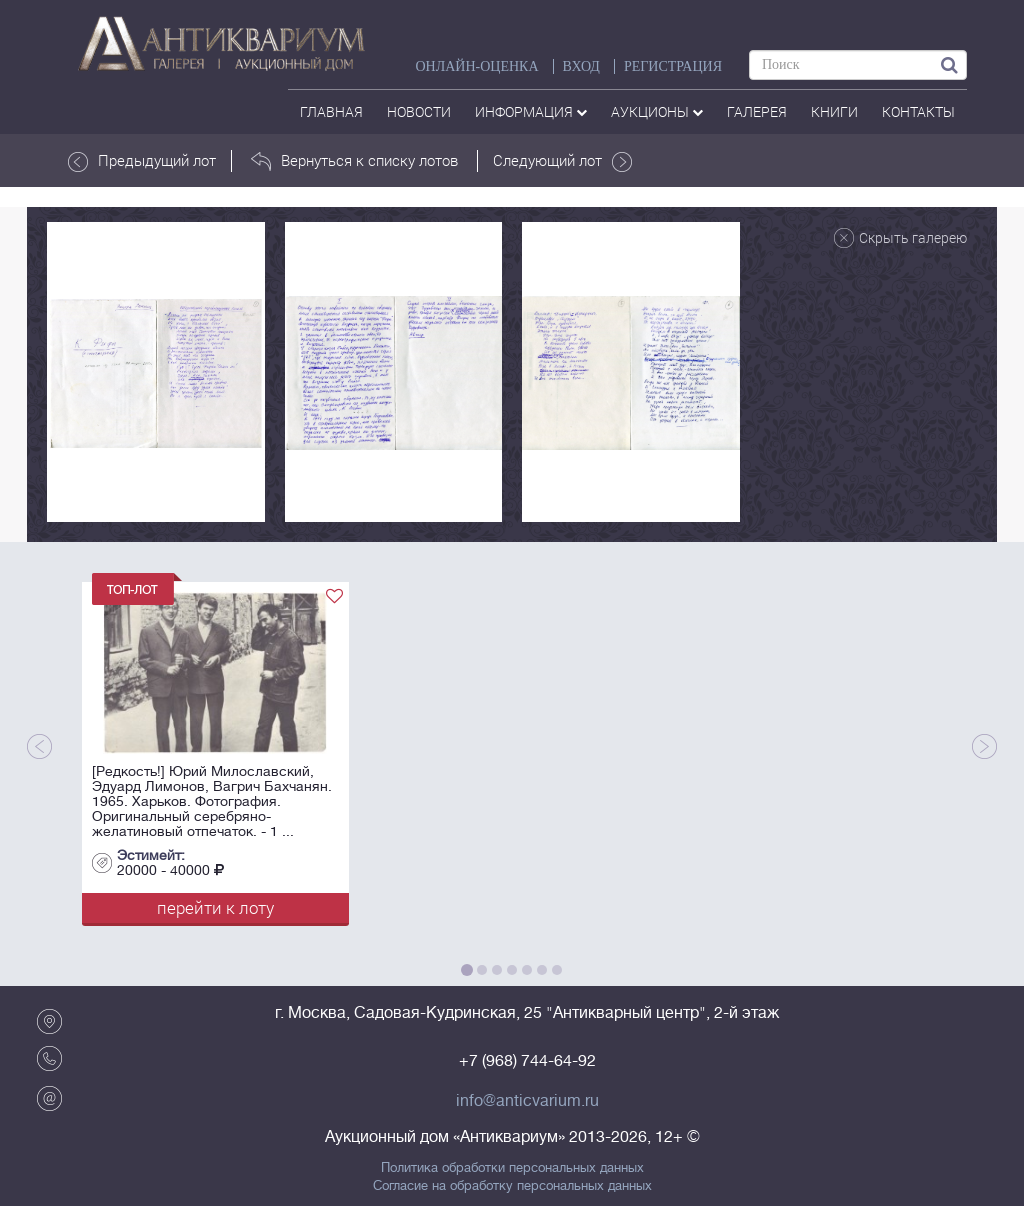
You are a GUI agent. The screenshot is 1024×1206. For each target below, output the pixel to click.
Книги (834, 111)
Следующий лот (562, 161)
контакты (918, 111)
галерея (757, 111)
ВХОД (581, 66)
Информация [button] (531, 111)
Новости (419, 111)
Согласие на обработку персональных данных (512, 1186)
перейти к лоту (215, 907)
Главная (331, 111)
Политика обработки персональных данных (512, 1168)
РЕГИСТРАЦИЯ (673, 66)
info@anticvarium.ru (527, 1101)
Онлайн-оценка (476, 66)
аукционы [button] (657, 111)
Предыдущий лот (142, 161)
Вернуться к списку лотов (354, 161)
